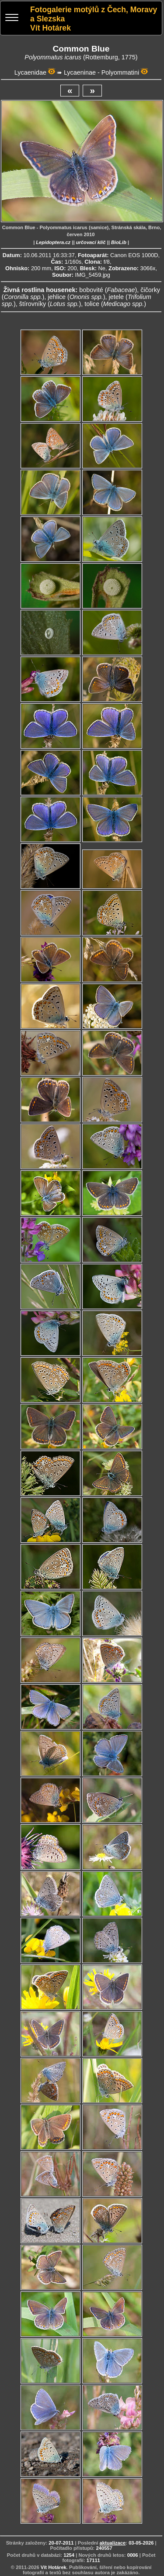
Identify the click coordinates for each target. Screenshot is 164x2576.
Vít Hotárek (53, 2567)
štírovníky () (50, 303)
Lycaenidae (30, 72)
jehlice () (76, 296)
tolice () (115, 303)
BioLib (118, 242)
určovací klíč (91, 242)
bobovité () (108, 289)
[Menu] (12, 18)
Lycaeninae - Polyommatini (101, 72)
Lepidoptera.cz (53, 242)
